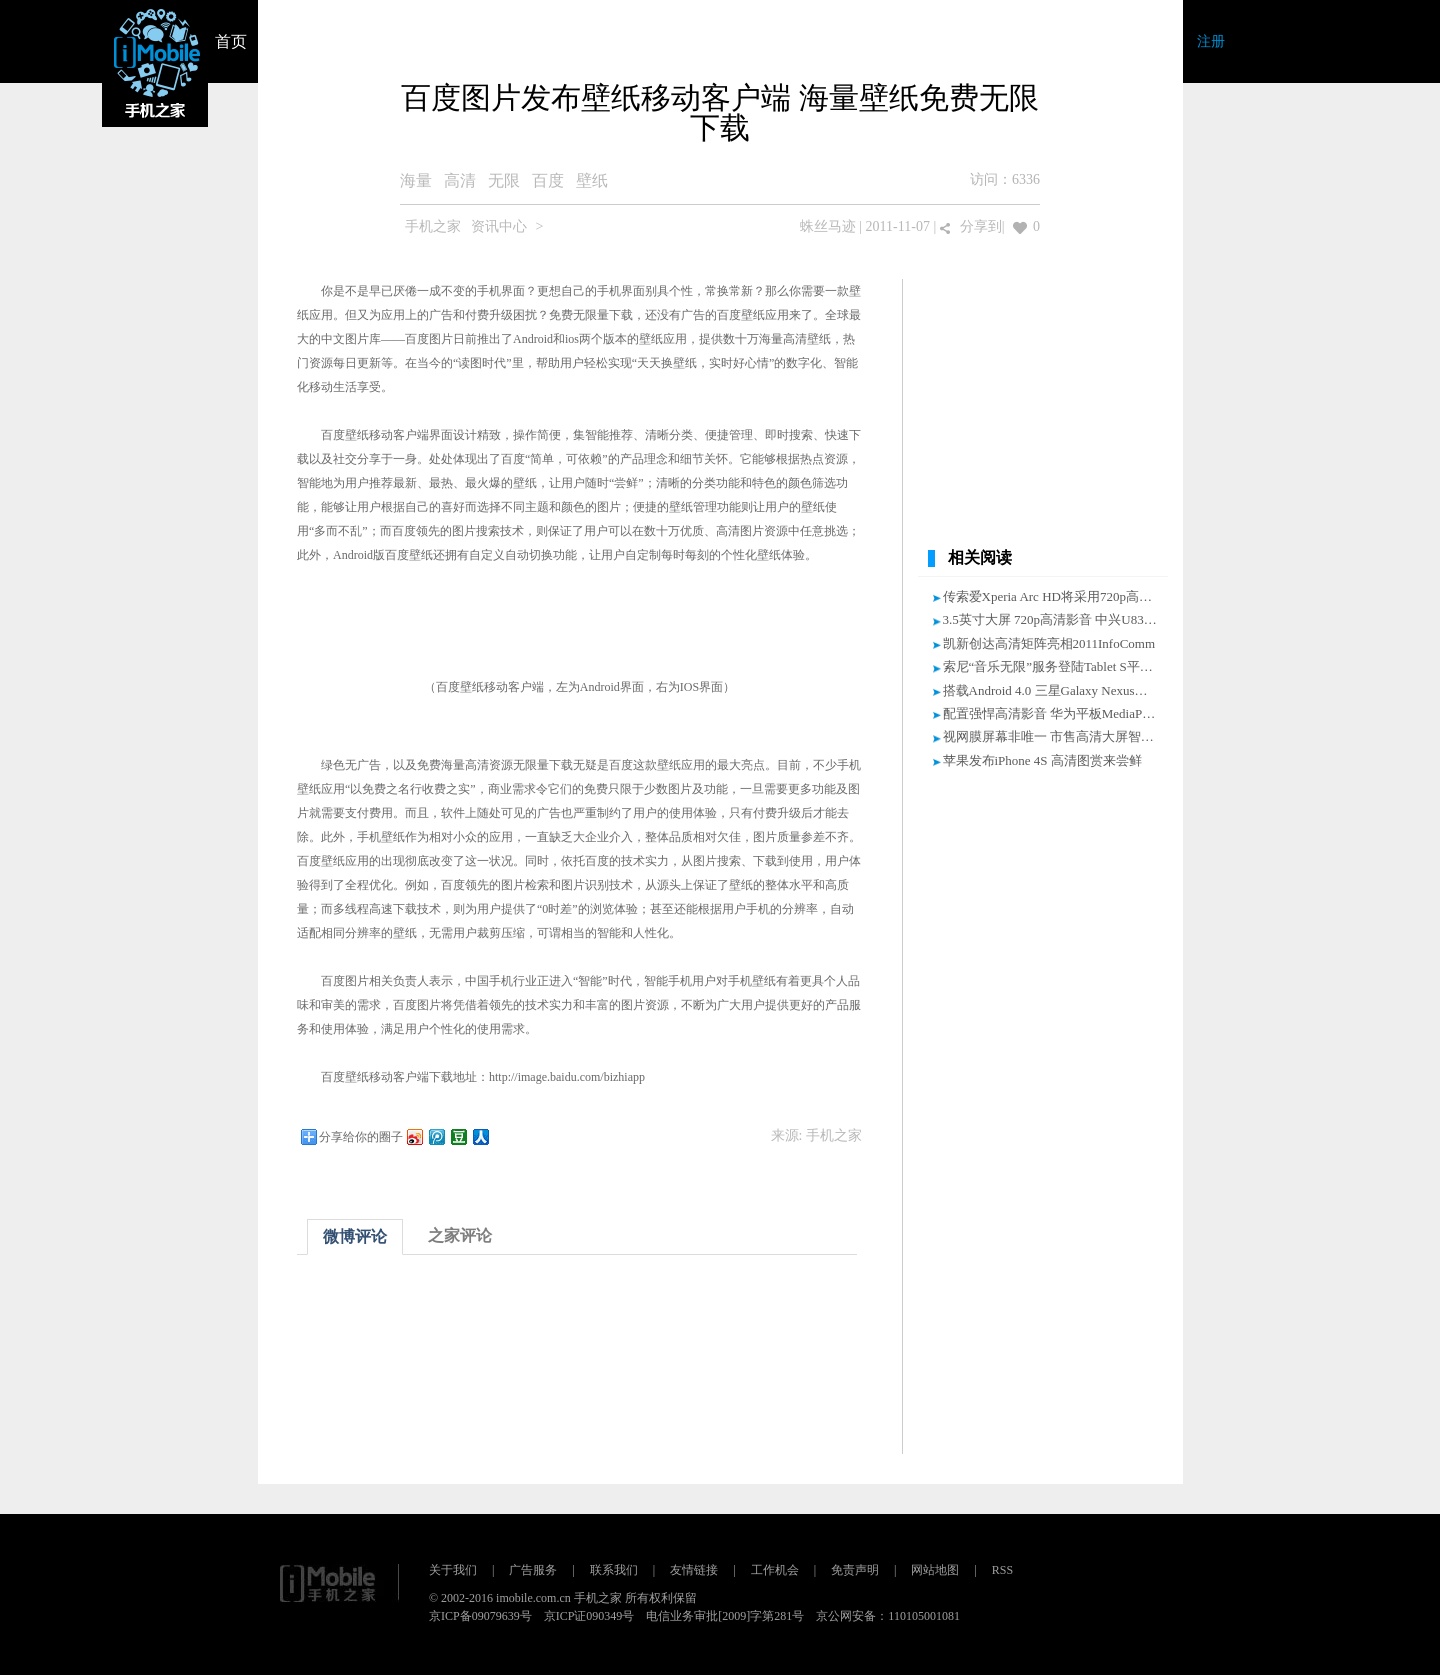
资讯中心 (499, 226)
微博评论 (355, 1236)
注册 (1211, 41)
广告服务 (533, 1570)
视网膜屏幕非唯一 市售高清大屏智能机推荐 (1068, 736)
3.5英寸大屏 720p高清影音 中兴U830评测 (1060, 619)
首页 (231, 41)
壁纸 (592, 180)
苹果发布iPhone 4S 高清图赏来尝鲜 (1042, 760)
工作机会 (775, 1570)
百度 (548, 180)
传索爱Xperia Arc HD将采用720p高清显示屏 (1067, 596)
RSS (1002, 1570)
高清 (460, 180)
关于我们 (453, 1570)
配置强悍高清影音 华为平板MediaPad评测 (1062, 713)
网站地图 (935, 1570)
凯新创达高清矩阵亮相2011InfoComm (1049, 643)
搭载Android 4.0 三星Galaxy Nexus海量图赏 (1065, 690)
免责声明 (855, 1570)
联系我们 (614, 1570)
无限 (504, 180)
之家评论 (460, 1235)
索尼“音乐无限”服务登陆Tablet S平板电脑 (1061, 666)
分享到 (981, 226)
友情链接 (694, 1570)
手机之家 (433, 226)
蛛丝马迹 (828, 226)
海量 (416, 180)
